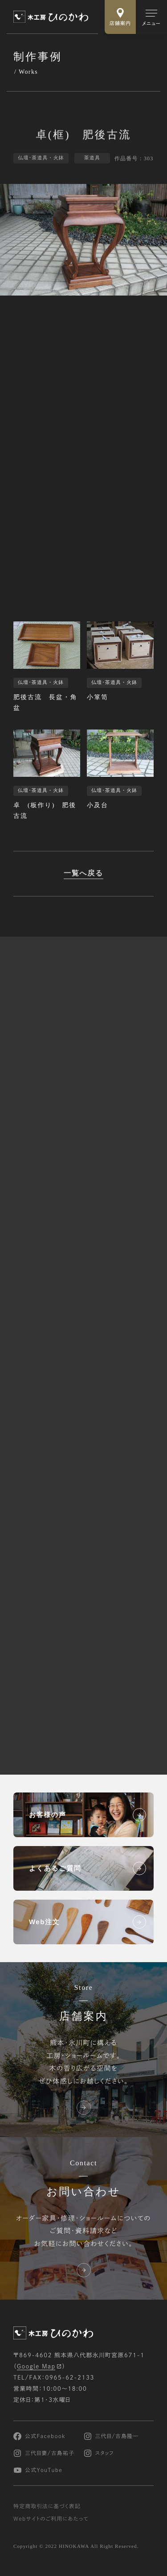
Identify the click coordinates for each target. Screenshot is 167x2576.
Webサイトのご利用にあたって (51, 2519)
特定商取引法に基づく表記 (47, 2506)
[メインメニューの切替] (151, 17)
